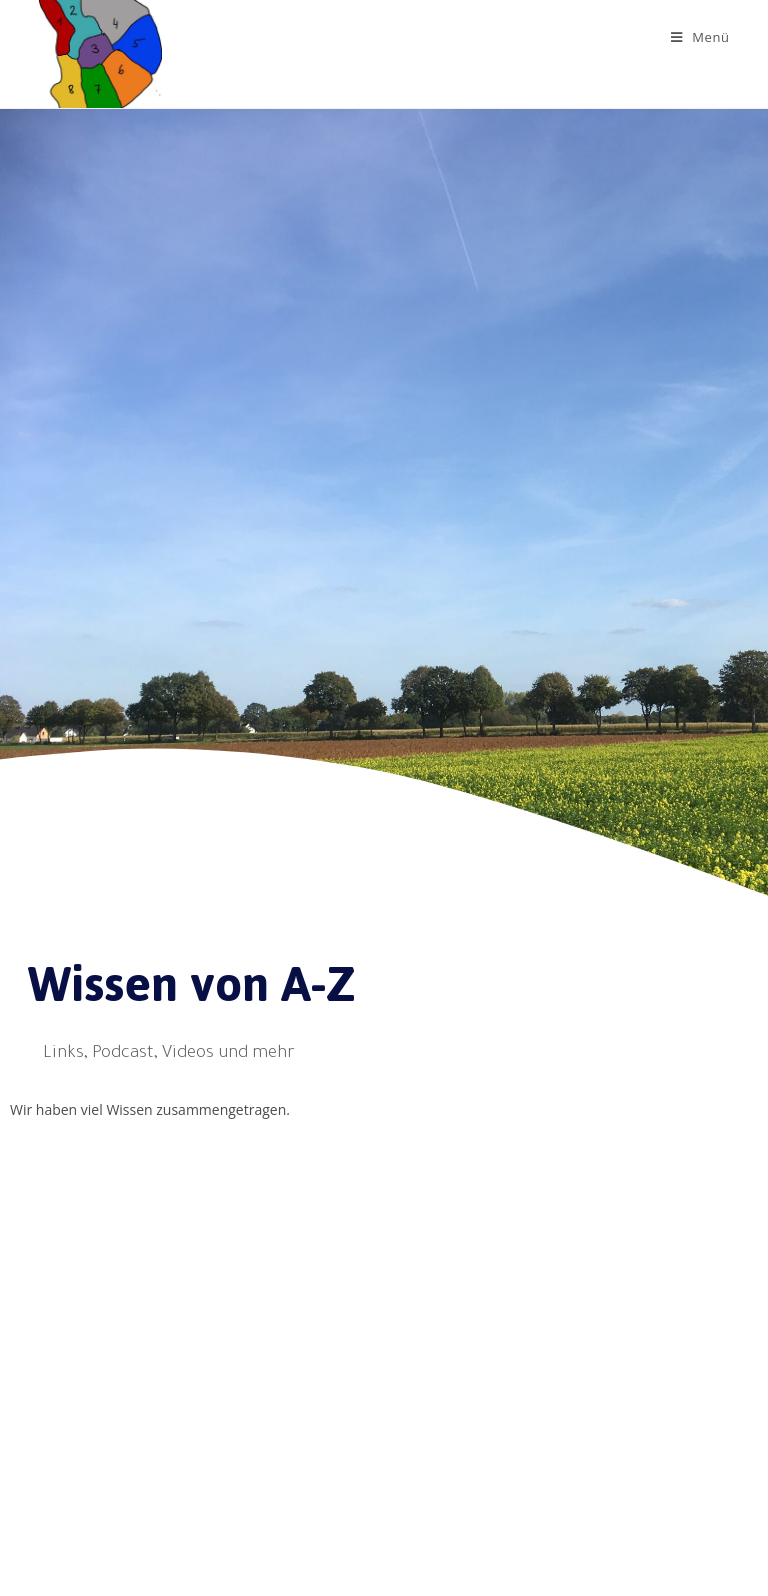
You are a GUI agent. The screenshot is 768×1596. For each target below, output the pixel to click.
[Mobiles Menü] (700, 37)
